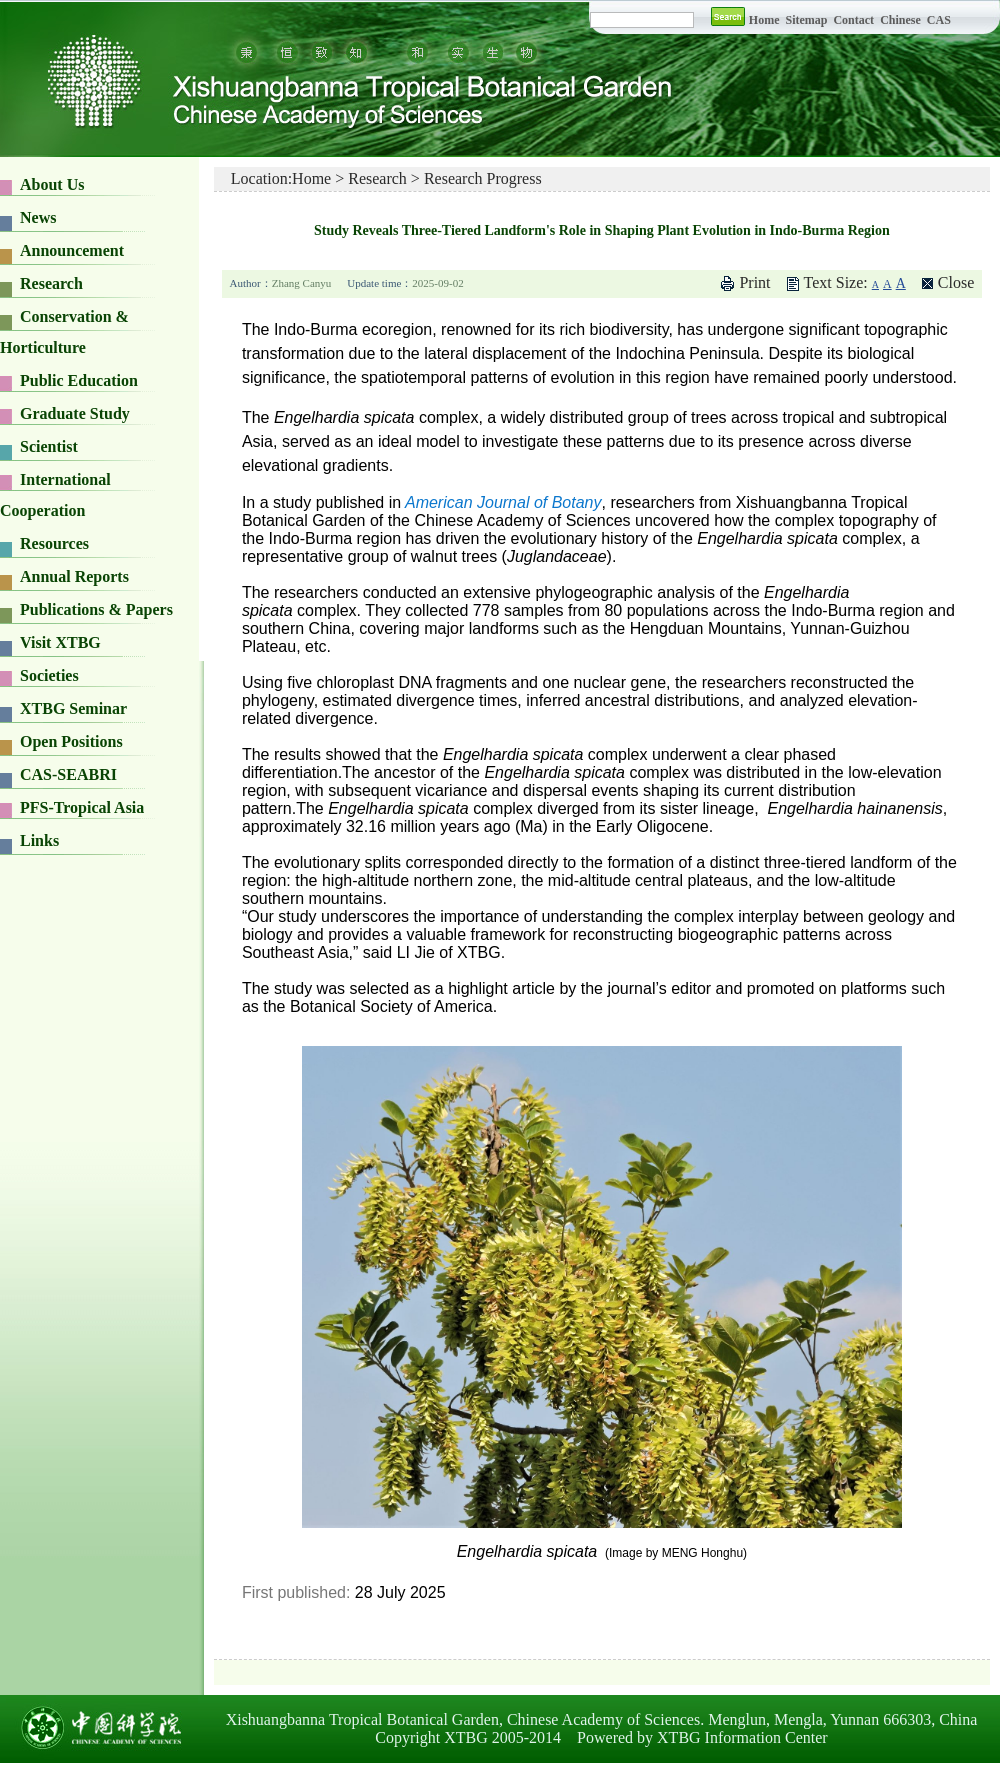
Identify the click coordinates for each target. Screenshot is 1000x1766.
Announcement (72, 250)
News (38, 217)
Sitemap (807, 20)
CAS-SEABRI (68, 774)
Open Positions (71, 741)
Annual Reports (74, 576)
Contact (853, 20)
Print (754, 282)
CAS (939, 20)
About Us (52, 184)
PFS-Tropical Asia (82, 807)
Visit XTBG (60, 642)
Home (764, 20)
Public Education (79, 380)
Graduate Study (75, 413)
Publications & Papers (96, 609)
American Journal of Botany (503, 502)
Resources (54, 543)
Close (956, 282)
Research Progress (483, 178)
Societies (49, 675)
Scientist (49, 446)
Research (51, 283)
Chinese (900, 20)
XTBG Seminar (73, 708)
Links (39, 840)
